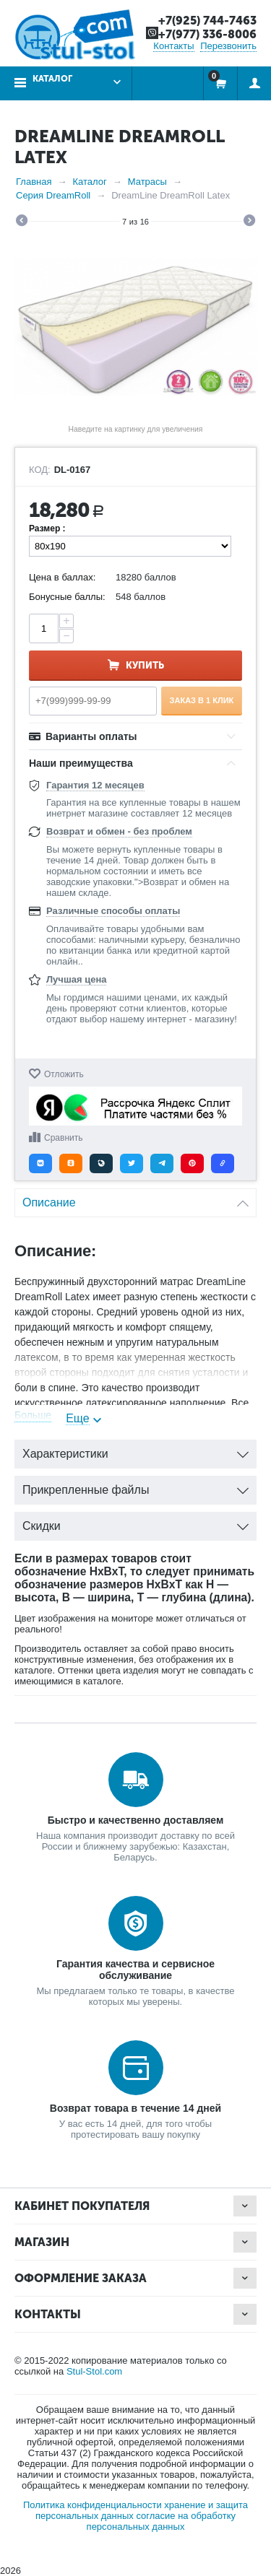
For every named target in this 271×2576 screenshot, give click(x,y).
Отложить (64, 1074)
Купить (145, 665)
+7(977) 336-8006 (207, 34)
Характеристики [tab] (135, 1450)
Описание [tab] (135, 1199)
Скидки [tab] (135, 1522)
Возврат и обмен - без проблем (119, 831)
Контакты (173, 45)
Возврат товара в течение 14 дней (135, 2108)
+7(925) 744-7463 (207, 20)
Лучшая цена (76, 979)
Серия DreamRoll (53, 195)
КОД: (40, 470)
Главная (33, 181)
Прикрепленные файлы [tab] (135, 1486)
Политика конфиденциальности (92, 2504)
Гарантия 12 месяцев (95, 785)
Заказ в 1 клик (202, 700)
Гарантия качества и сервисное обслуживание (135, 1969)
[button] (40, 1163)
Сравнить (63, 1138)
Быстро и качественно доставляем (136, 1820)
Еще (78, 1418)
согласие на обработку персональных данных (161, 2521)
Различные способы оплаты (113, 910)
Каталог (52, 79)
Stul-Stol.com (94, 2371)
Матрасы (147, 181)
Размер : (47, 528)
